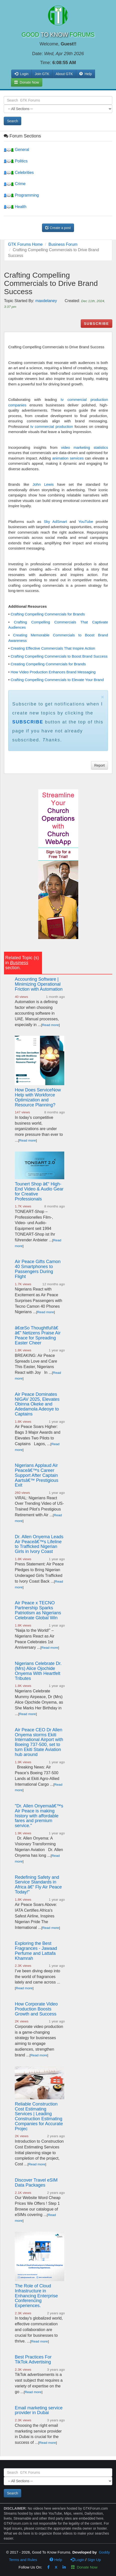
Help (85, 74)
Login (77, 2560)
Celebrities (19, 172)
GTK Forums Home (25, 244)
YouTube (85, 521)
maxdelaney (46, 301)
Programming (21, 195)
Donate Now (84, 2567)
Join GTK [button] (42, 74)
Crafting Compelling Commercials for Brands (47, 614)
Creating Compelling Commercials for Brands (48, 664)
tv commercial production (51, 426)
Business (19, 962)
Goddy (104, 2552)
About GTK (64, 74)
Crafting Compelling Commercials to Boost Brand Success (59, 656)
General (16, 149)
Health (15, 207)
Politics (16, 161)
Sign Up (94, 2560)
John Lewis (43, 484)
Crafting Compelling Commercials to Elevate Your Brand (57, 680)
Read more (50, 1025)
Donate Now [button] (26, 82)
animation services (68, 458)
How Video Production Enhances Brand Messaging (53, 672)
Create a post (58, 228)
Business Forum (63, 244)
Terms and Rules (23, 2560)
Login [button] (21, 74)
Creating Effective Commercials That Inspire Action (52, 648)
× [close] (102, 697)
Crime (15, 184)
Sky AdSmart (55, 521)
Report (99, 765)
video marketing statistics (84, 447)
